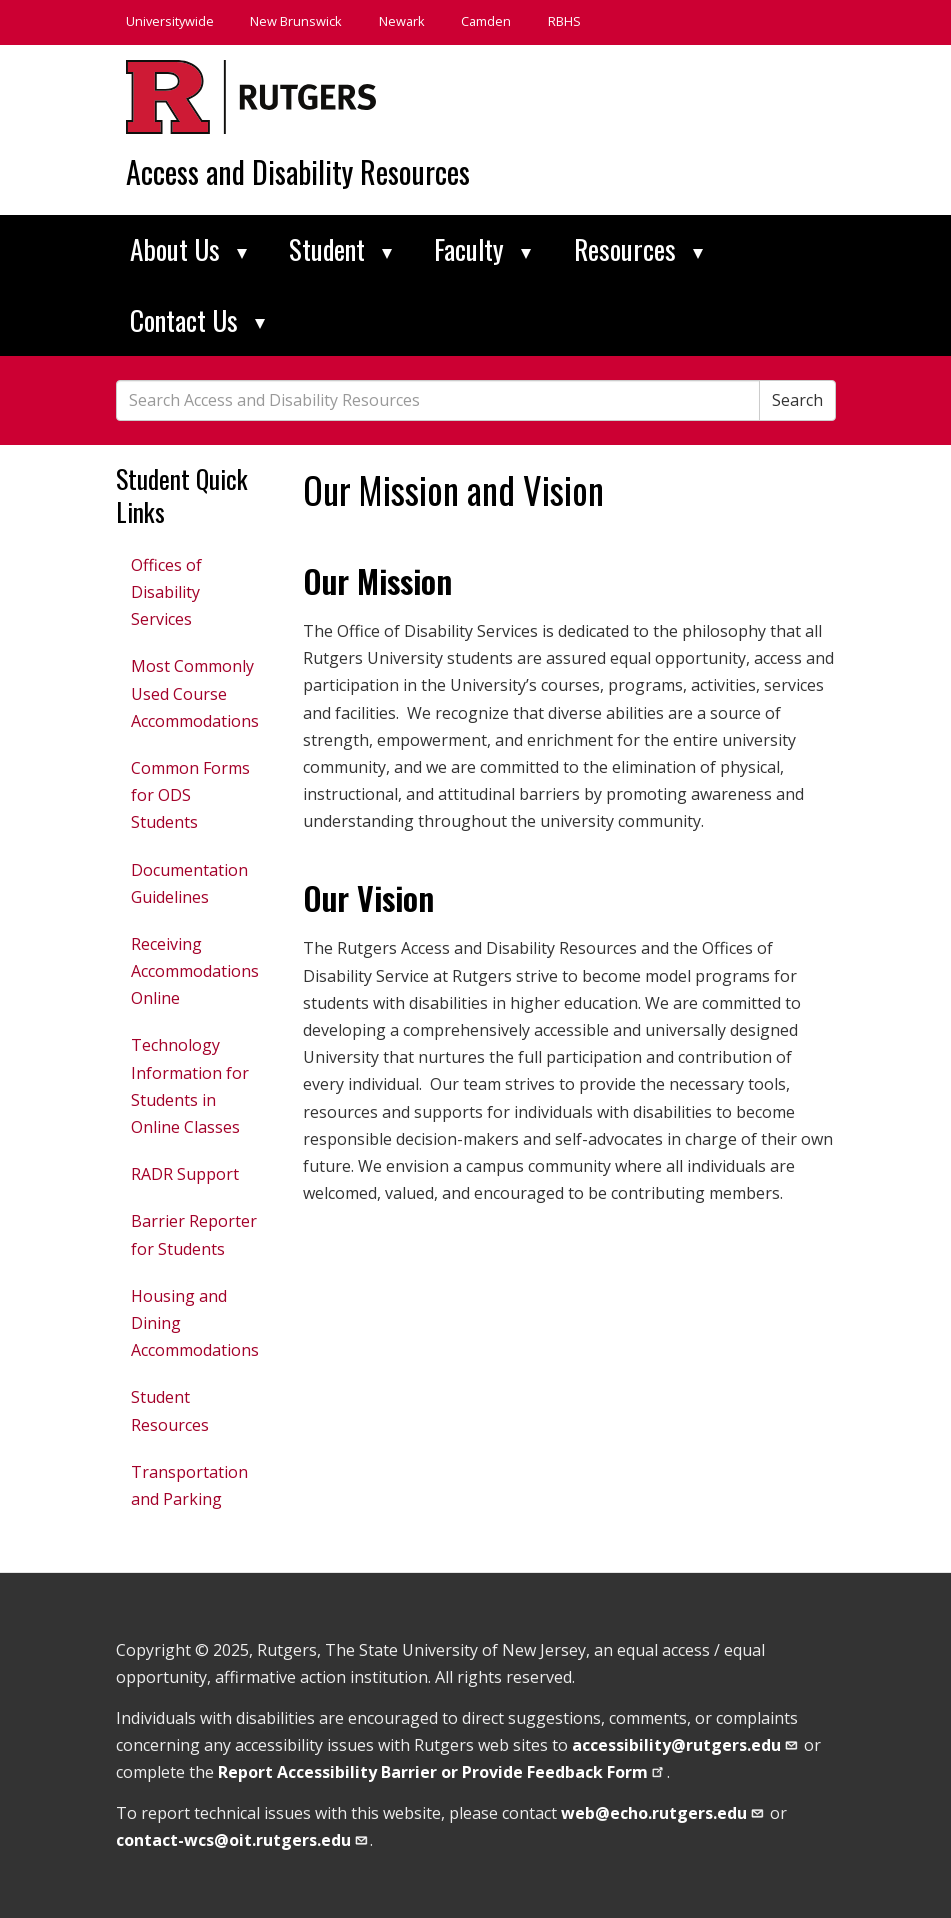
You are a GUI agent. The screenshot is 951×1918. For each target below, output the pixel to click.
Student (340, 249)
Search (797, 400)
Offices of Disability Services (166, 592)
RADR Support (185, 1174)
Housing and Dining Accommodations (195, 1323)
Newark (402, 21)
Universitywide (170, 21)
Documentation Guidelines (189, 883)
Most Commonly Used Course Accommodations (195, 693)
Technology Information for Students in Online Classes (190, 1086)
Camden (486, 21)
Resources (638, 249)
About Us (188, 249)
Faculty (482, 249)
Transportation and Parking (189, 1485)
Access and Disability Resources (298, 171)
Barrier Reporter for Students (194, 1234)
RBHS (564, 21)
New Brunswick (296, 21)
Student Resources (170, 1410)
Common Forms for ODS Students (190, 795)
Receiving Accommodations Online (195, 971)
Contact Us (197, 320)
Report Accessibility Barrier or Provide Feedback (442, 1772)
